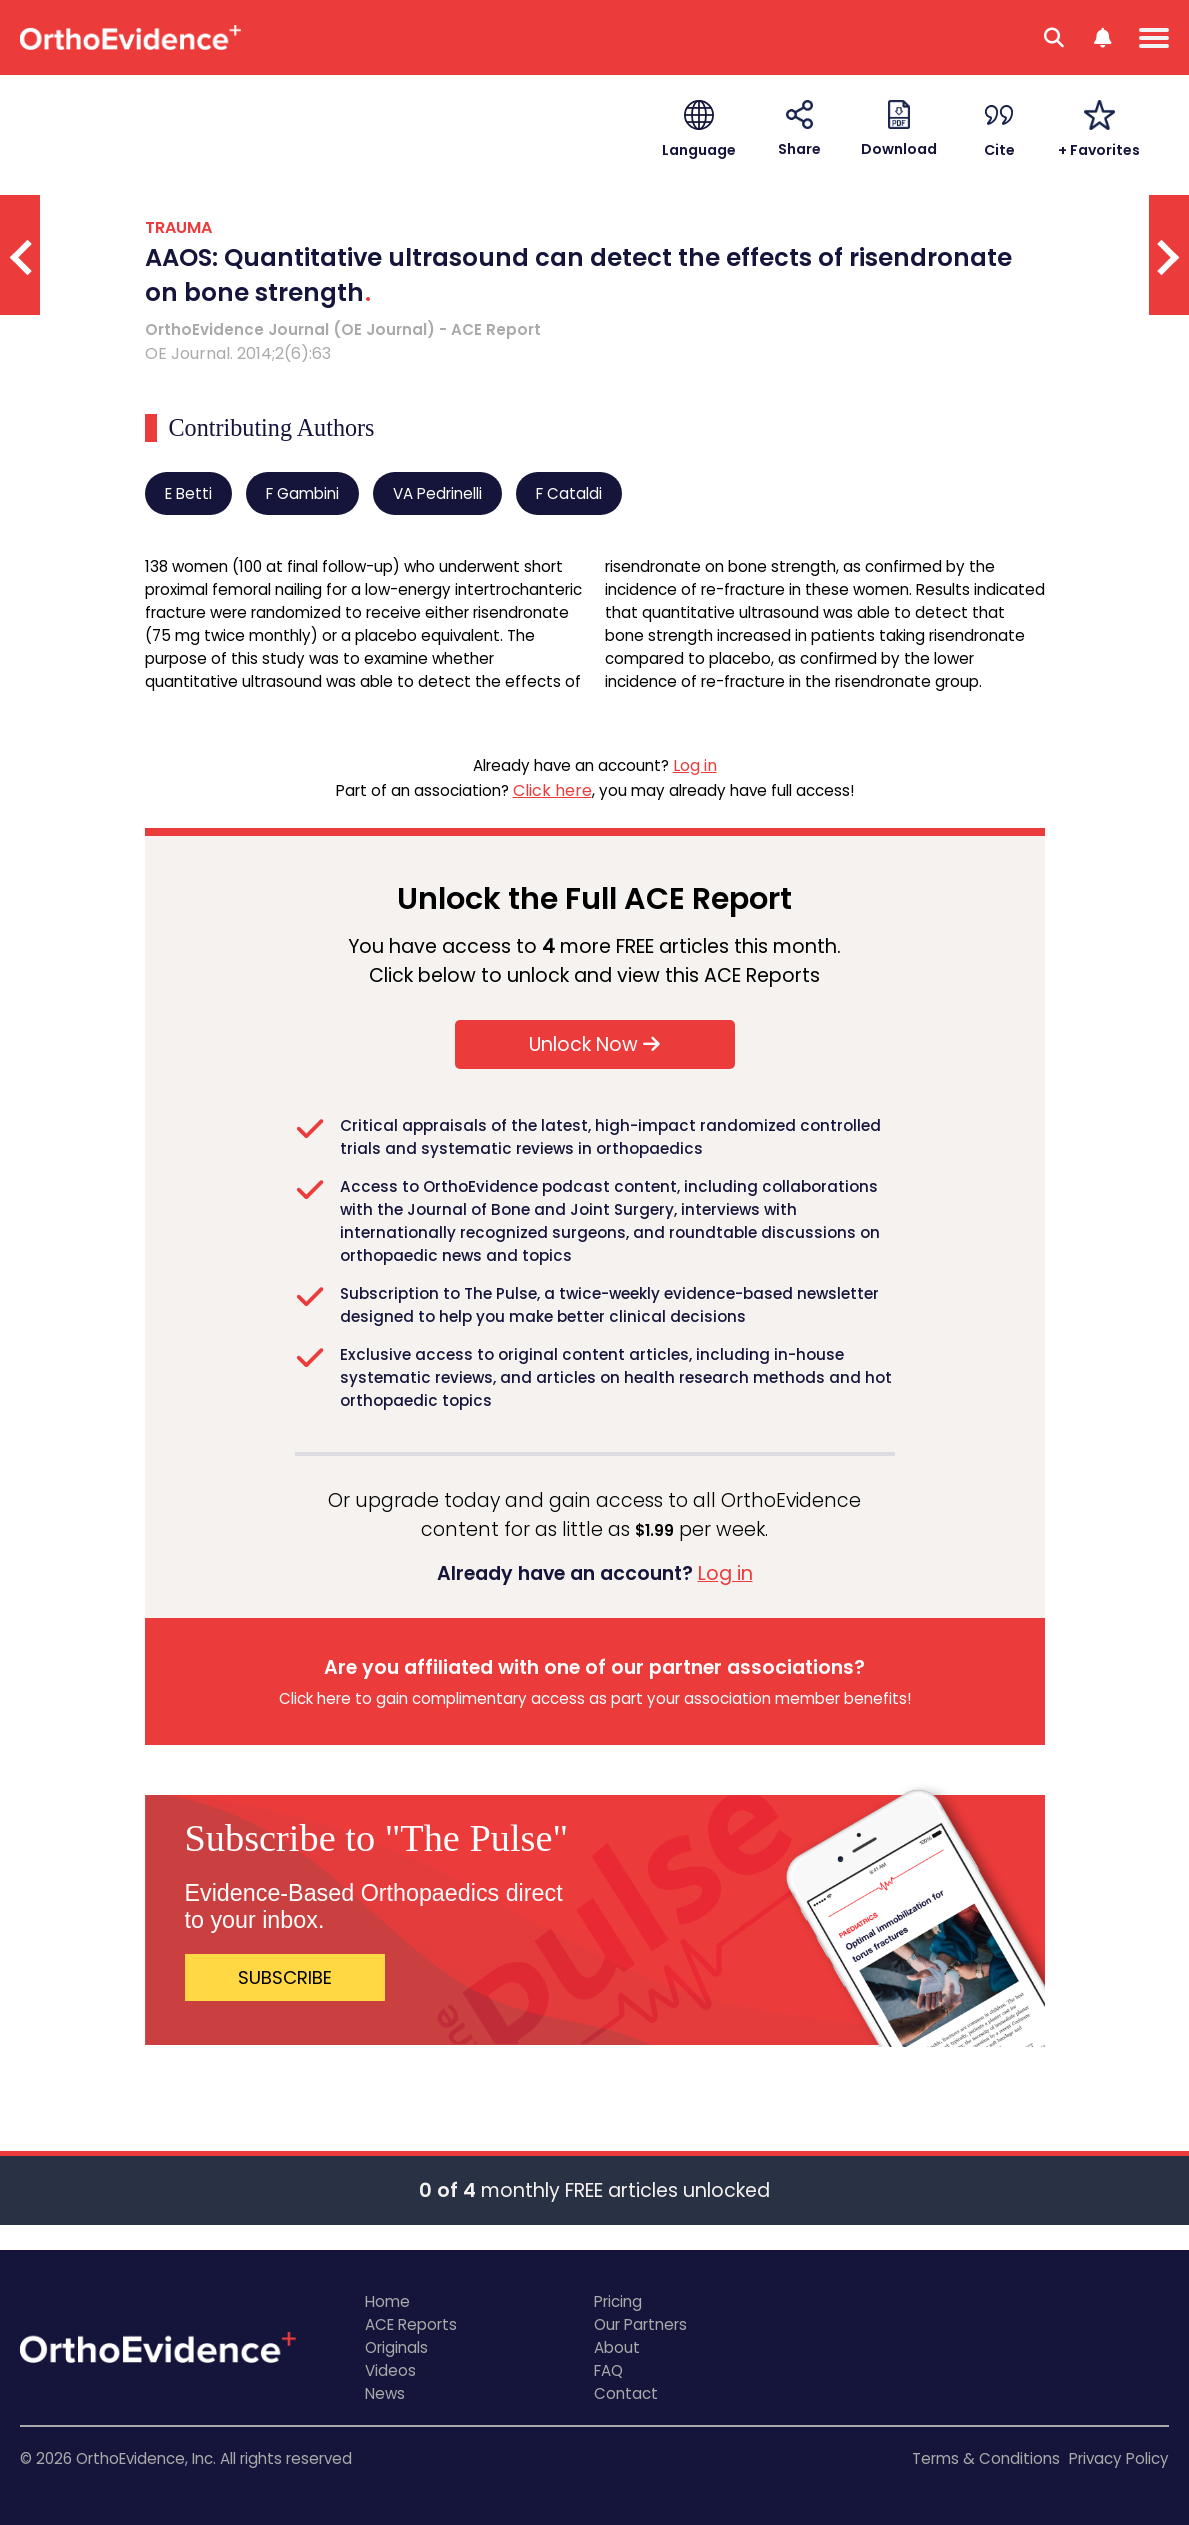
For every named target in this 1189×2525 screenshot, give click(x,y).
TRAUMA (178, 227)
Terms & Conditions (986, 2458)
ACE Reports (411, 2324)
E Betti (188, 493)
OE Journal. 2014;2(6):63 (238, 353)
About (617, 2347)
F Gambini (302, 493)
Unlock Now (594, 1044)
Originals (396, 2347)
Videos (390, 2370)
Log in (695, 765)
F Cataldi (569, 493)
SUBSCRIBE (285, 1977)
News (385, 2393)
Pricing (618, 2301)
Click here (552, 790)
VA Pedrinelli (437, 493)
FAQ (608, 2370)
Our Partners (640, 2324)
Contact (626, 2393)
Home (387, 2301)
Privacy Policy (1119, 2458)
